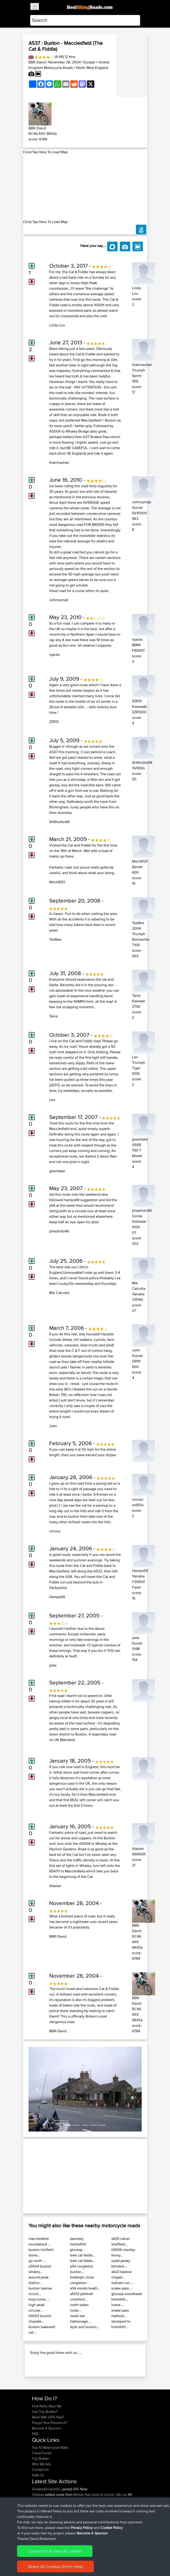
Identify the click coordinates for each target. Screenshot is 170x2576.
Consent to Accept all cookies (54, 2551)
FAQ (35, 2433)
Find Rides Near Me (46, 2406)
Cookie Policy (112, 2527)
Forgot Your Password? (49, 2422)
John (53, 1426)
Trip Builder (40, 2458)
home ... (117, 2304)
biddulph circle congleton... (82, 2280)
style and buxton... (84, 2327)
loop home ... (39, 2299)
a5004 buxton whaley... (40, 2269)
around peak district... (39, 2280)
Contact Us (40, 2469)
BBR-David (37, 62)
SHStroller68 (59, 821)
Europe (89, 62)
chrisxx (55, 1531)
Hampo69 (57, 1596)
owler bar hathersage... (80, 2318)
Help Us (38, 2475)
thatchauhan (59, 462)
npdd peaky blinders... (120, 2263)
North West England (92, 67)
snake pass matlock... (120, 2313)
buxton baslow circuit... (40, 2291)
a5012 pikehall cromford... (81, 2296)
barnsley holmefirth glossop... (78, 2244)
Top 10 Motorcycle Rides (50, 2447)
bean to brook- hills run (109, 2494)
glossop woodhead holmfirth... (126, 2296)
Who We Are (41, 2464)
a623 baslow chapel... (121, 2274)
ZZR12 (54, 721)
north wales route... (79, 2307)
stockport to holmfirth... (120, 2324)
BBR (76, 2489)
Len (52, 1099)
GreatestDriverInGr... (47, 2489)
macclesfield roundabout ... (40, 2241)
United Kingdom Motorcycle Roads (69, 64)
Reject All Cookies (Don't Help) (55, 2566)
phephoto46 (59, 1231)
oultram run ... (122, 2282)
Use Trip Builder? (45, 2411)
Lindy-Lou (57, 325)
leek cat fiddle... (82, 2255)
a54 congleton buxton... (81, 2269)
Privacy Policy (82, 2527)
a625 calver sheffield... (120, 2241)
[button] (37, 2089)
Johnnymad (58, 600)
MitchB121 (57, 882)
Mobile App (82, 2494)
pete (53, 1665)
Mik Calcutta (59, 1292)
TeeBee (55, 939)
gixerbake (57, 1171)
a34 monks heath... (85, 2288)
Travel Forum (42, 2453)
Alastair (55, 1885)
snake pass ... (122, 2288)
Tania (53, 1016)
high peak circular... (36, 2307)
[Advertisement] (85, 187)
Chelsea (38, 2494)
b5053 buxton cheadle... (40, 2318)
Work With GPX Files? (48, 2417)
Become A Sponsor (46, 2428)
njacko (54, 654)
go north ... (37, 2260)
